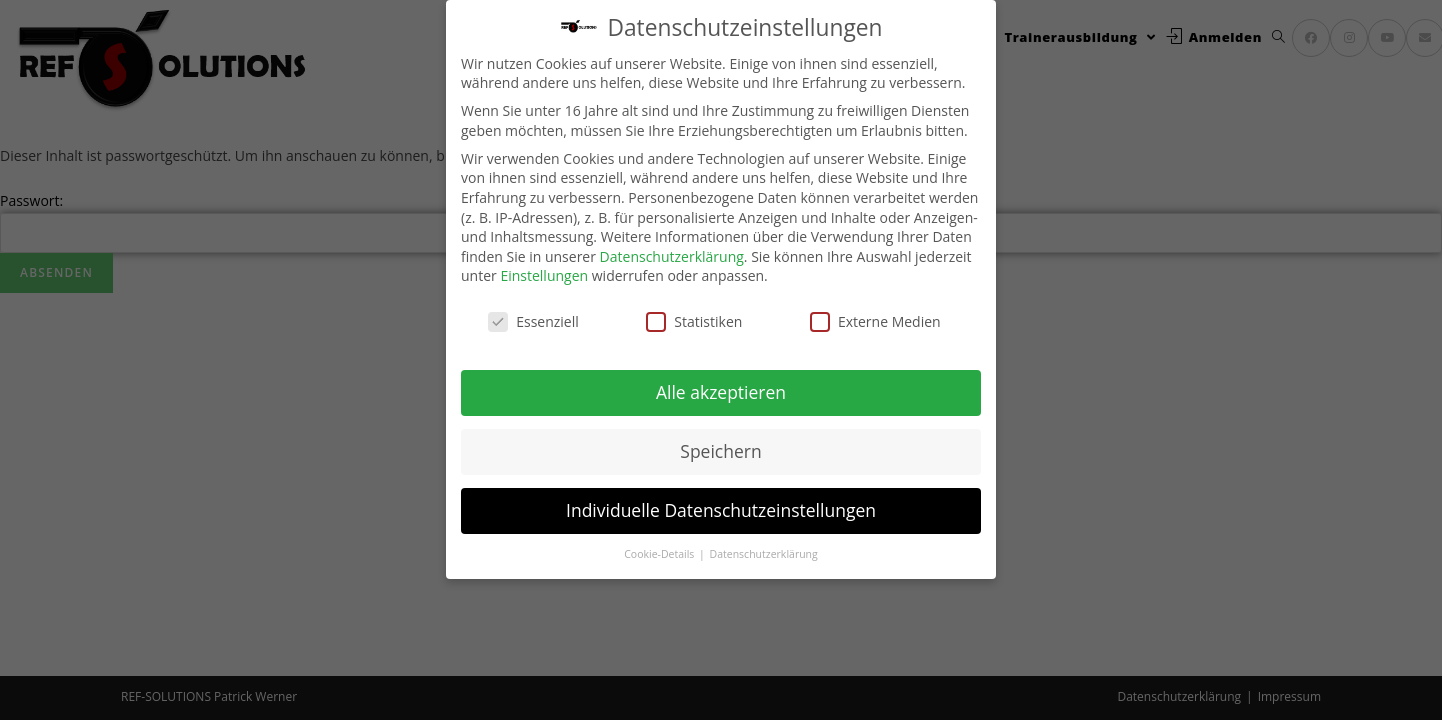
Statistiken (694, 320)
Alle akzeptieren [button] (721, 391)
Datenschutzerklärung (672, 255)
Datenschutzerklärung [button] (764, 553)
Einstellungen (544, 275)
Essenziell (533, 320)
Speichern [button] (720, 450)
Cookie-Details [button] (660, 553)
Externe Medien (875, 320)
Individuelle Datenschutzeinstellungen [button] (721, 509)
